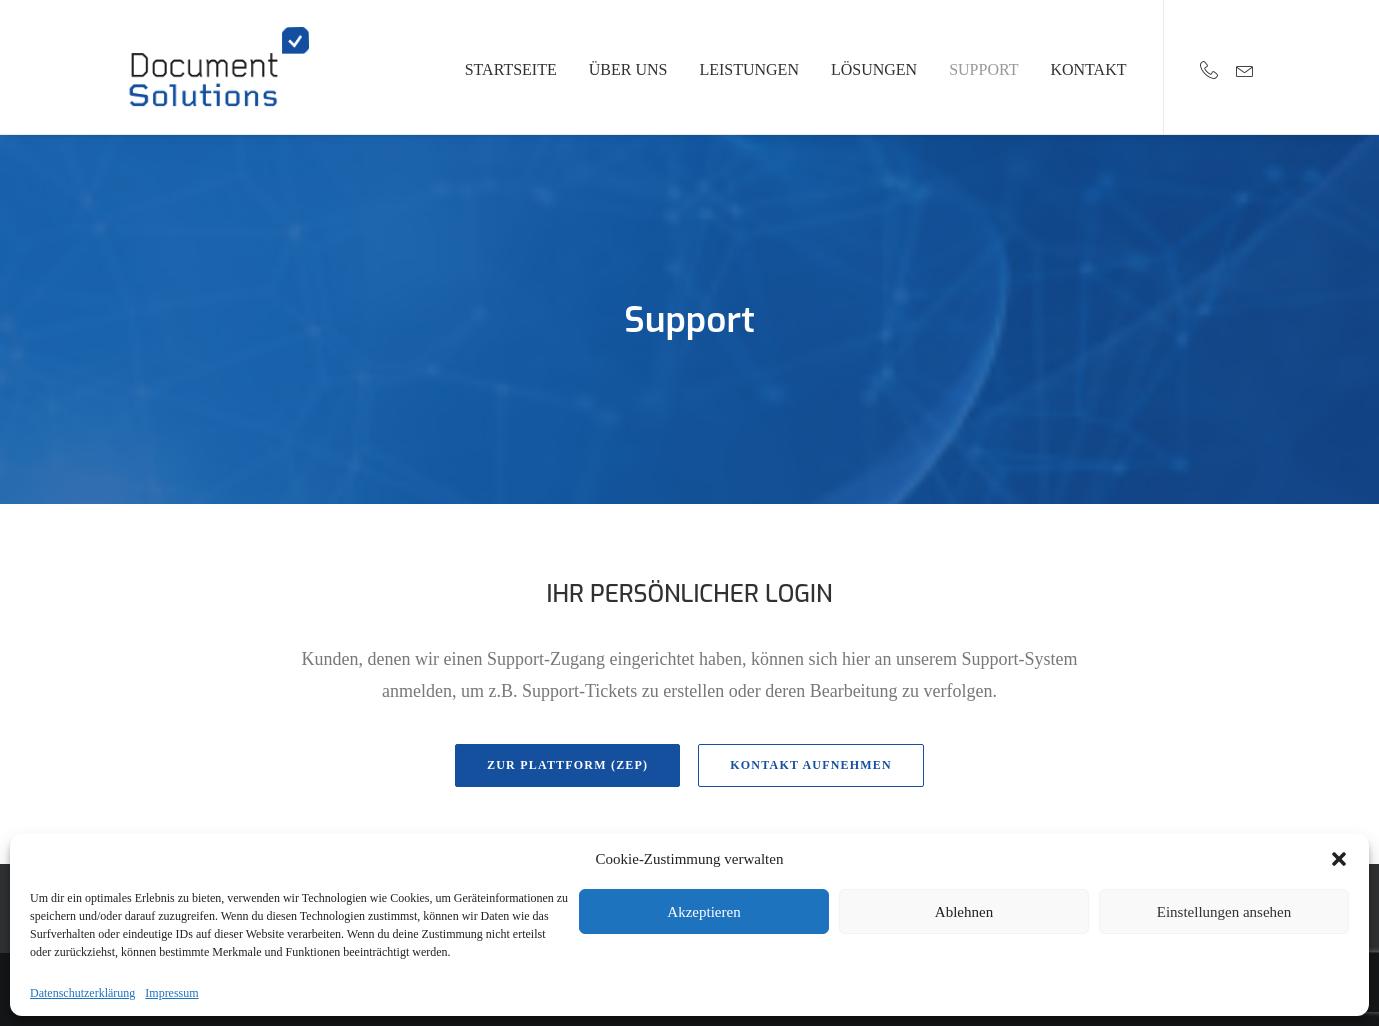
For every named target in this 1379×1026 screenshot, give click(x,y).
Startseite (511, 69)
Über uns (628, 69)
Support (983, 69)
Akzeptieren (703, 912)
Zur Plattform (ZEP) (567, 765)
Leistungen (749, 69)
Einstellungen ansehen (1224, 912)
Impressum (171, 993)
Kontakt (1088, 69)
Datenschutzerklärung (82, 993)
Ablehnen (964, 912)
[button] (1339, 859)
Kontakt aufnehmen (811, 765)
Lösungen (874, 69)
